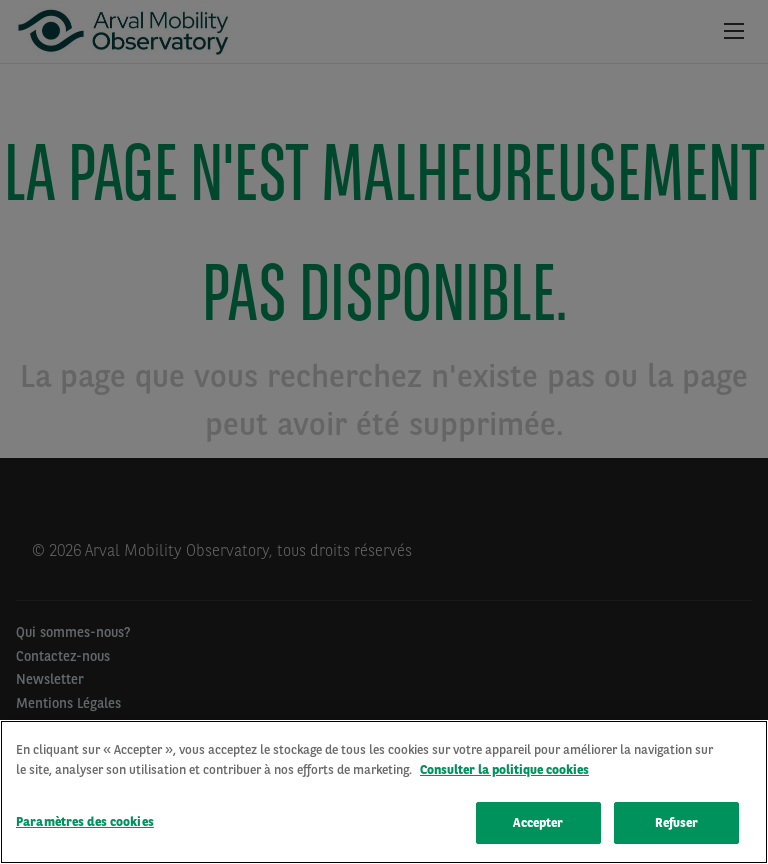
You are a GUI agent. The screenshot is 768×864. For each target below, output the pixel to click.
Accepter (538, 823)
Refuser (677, 823)
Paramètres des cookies (85, 822)
